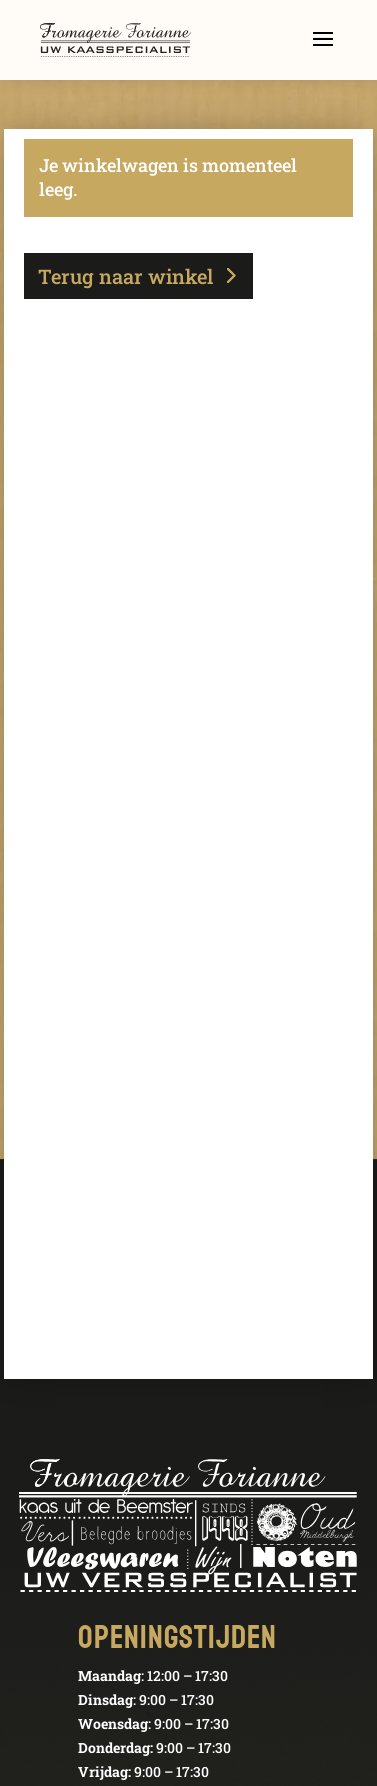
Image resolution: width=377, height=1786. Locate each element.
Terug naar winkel (125, 276)
